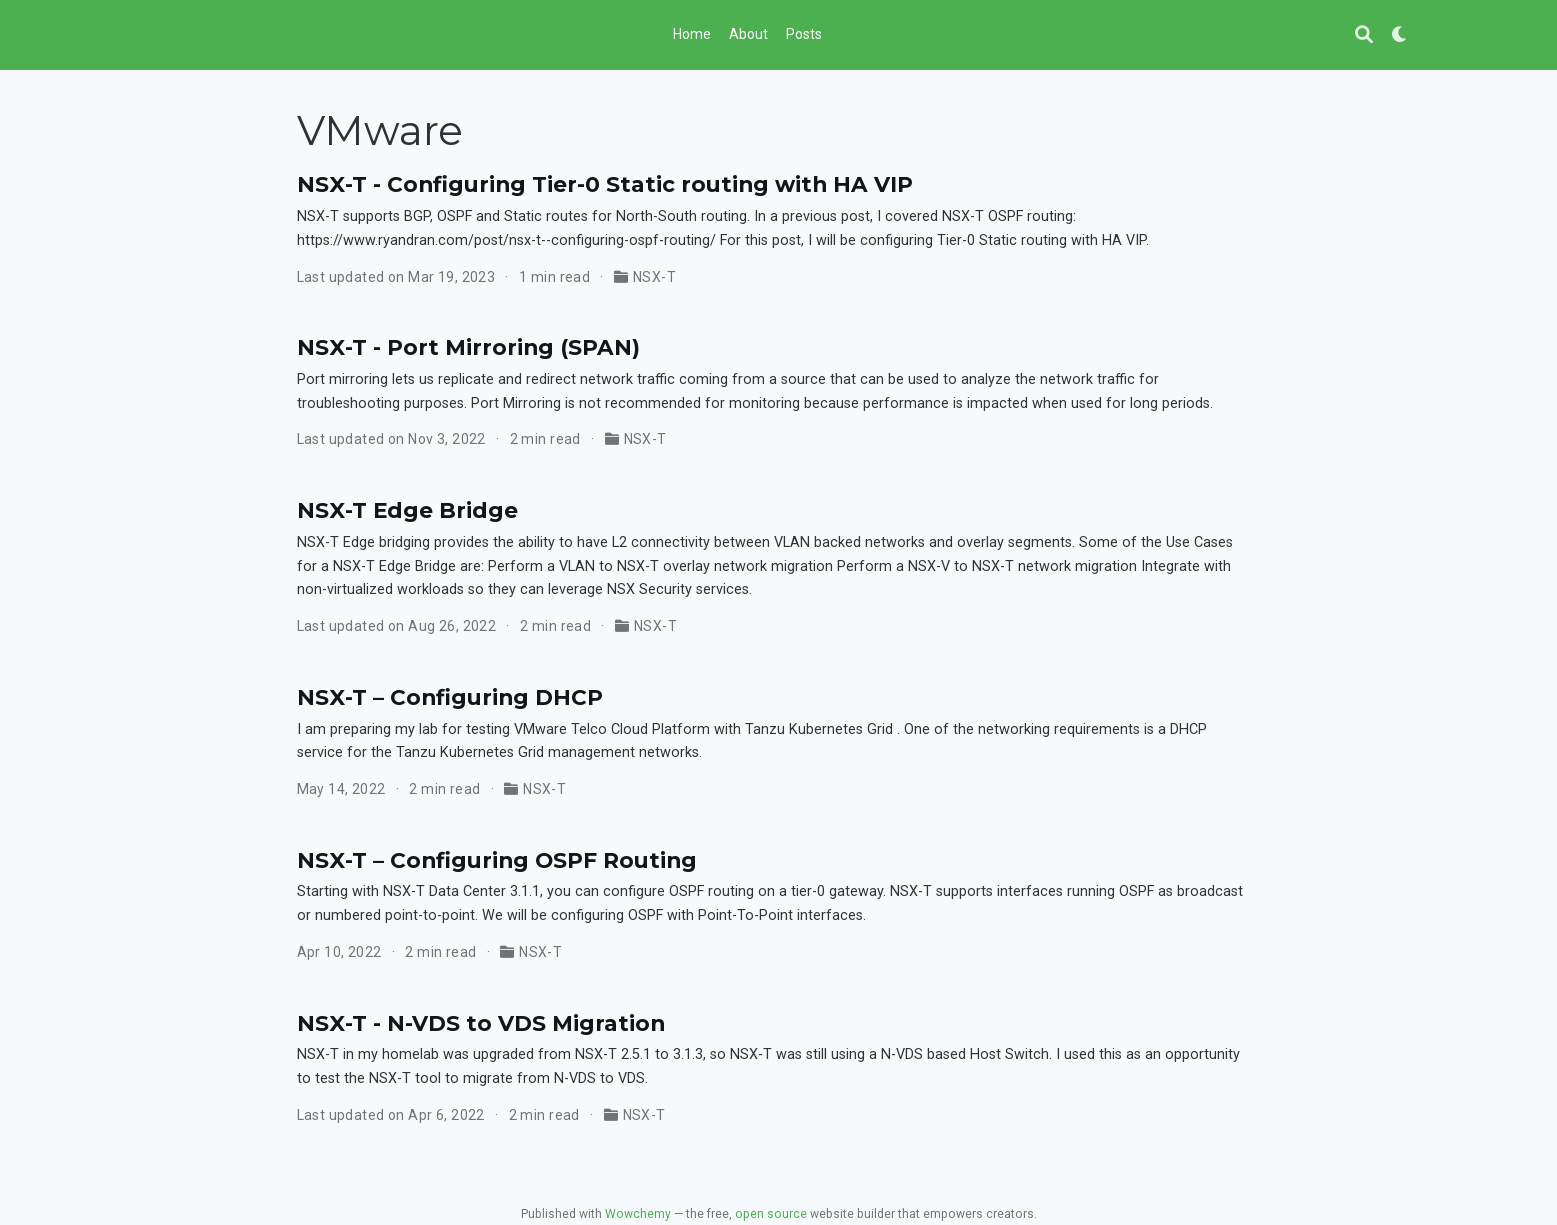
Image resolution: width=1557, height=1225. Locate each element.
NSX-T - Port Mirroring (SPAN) (468, 347)
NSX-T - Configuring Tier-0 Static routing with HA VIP (605, 184)
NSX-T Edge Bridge (407, 510)
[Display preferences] (1400, 35)
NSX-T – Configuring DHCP (450, 697)
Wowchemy (638, 1214)
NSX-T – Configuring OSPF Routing (497, 860)
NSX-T (654, 277)
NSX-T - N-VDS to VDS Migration (481, 1023)
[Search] (1364, 35)
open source (771, 1214)
